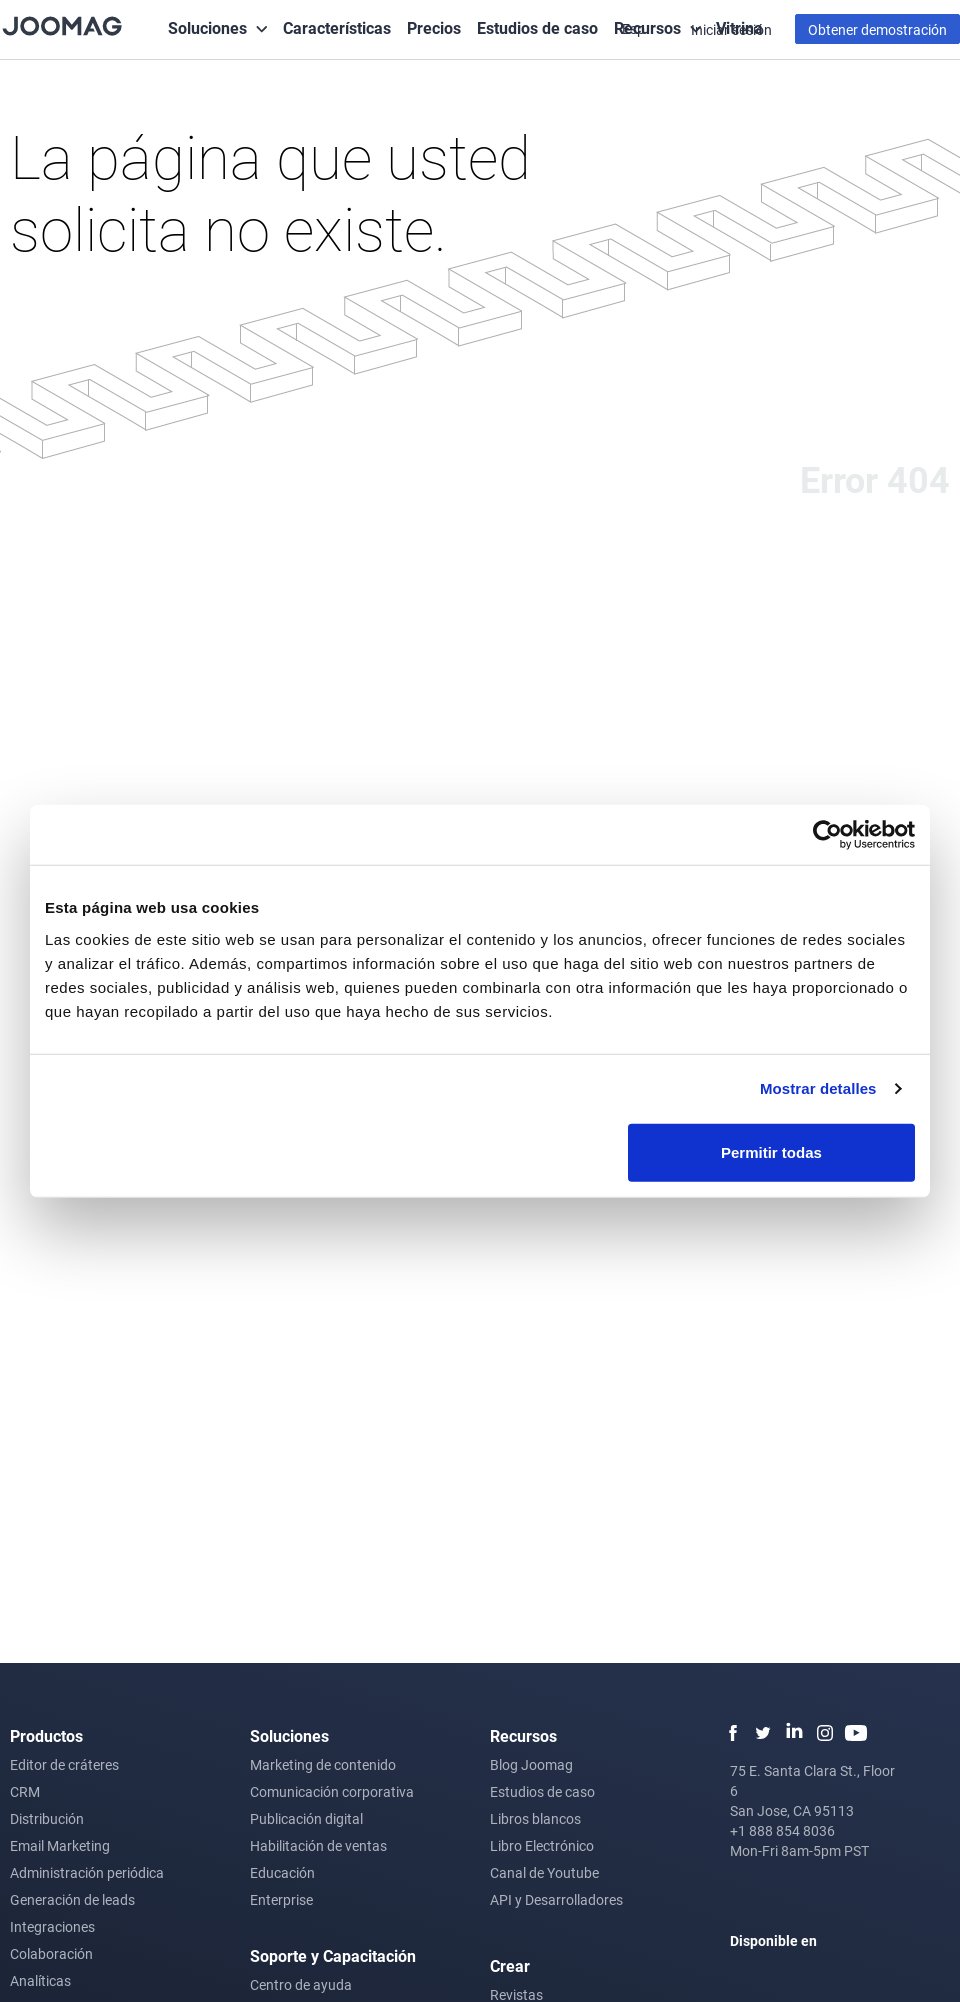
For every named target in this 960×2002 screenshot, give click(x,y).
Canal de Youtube (544, 1872)
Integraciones (52, 1926)
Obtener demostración (877, 29)
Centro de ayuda (301, 1984)
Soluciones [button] (207, 27)
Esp (635, 28)
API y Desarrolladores (556, 1899)
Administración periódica (87, 1872)
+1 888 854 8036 (782, 1830)
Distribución (47, 1818)
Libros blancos (535, 1818)
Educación (282, 1872)
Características (337, 27)
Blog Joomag (531, 1764)
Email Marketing (60, 1845)
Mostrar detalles (818, 1088)
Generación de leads (72, 1899)
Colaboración (51, 1953)
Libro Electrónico (542, 1845)
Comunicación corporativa (332, 1791)
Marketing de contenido (323, 1764)
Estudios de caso (537, 27)
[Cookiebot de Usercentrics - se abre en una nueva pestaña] (827, 835)
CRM (25, 1791)
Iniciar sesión (731, 29)
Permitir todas (771, 1151)
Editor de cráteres (64, 1764)
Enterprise (281, 1899)
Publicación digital (306, 1818)
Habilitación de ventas (318, 1845)
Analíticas (40, 1980)
